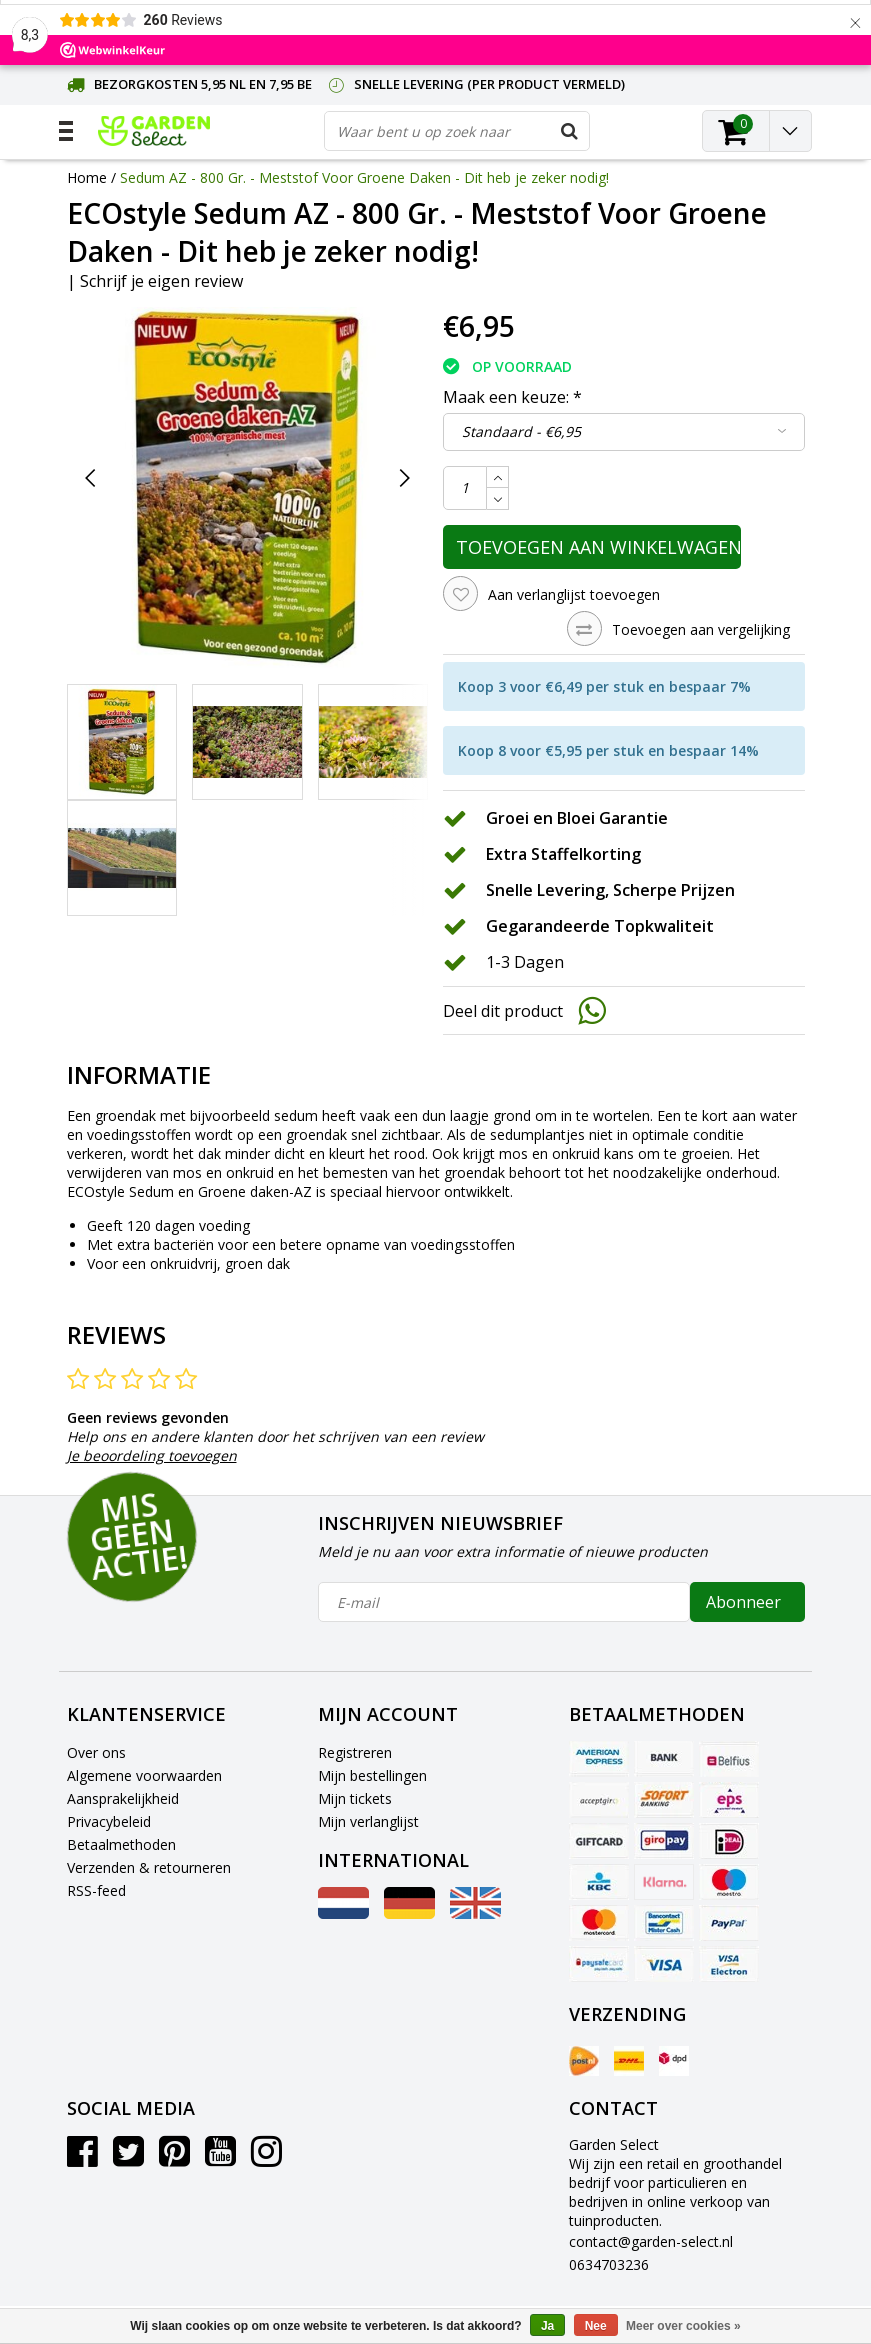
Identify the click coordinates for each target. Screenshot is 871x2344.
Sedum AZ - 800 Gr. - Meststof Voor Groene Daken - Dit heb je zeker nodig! (364, 177)
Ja (547, 2326)
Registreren (355, 1752)
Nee (596, 2326)
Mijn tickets (355, 1798)
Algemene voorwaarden (144, 1775)
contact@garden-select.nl (651, 2241)
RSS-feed (96, 1890)
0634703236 (609, 2264)
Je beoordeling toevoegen (152, 1455)
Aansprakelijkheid (123, 1798)
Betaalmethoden (121, 1844)
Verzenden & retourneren (149, 1867)
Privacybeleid (109, 1821)
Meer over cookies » (683, 2326)
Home (87, 177)
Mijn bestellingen (372, 1775)
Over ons (96, 1752)
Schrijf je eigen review (161, 281)
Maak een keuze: (512, 397)
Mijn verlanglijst (368, 1821)
